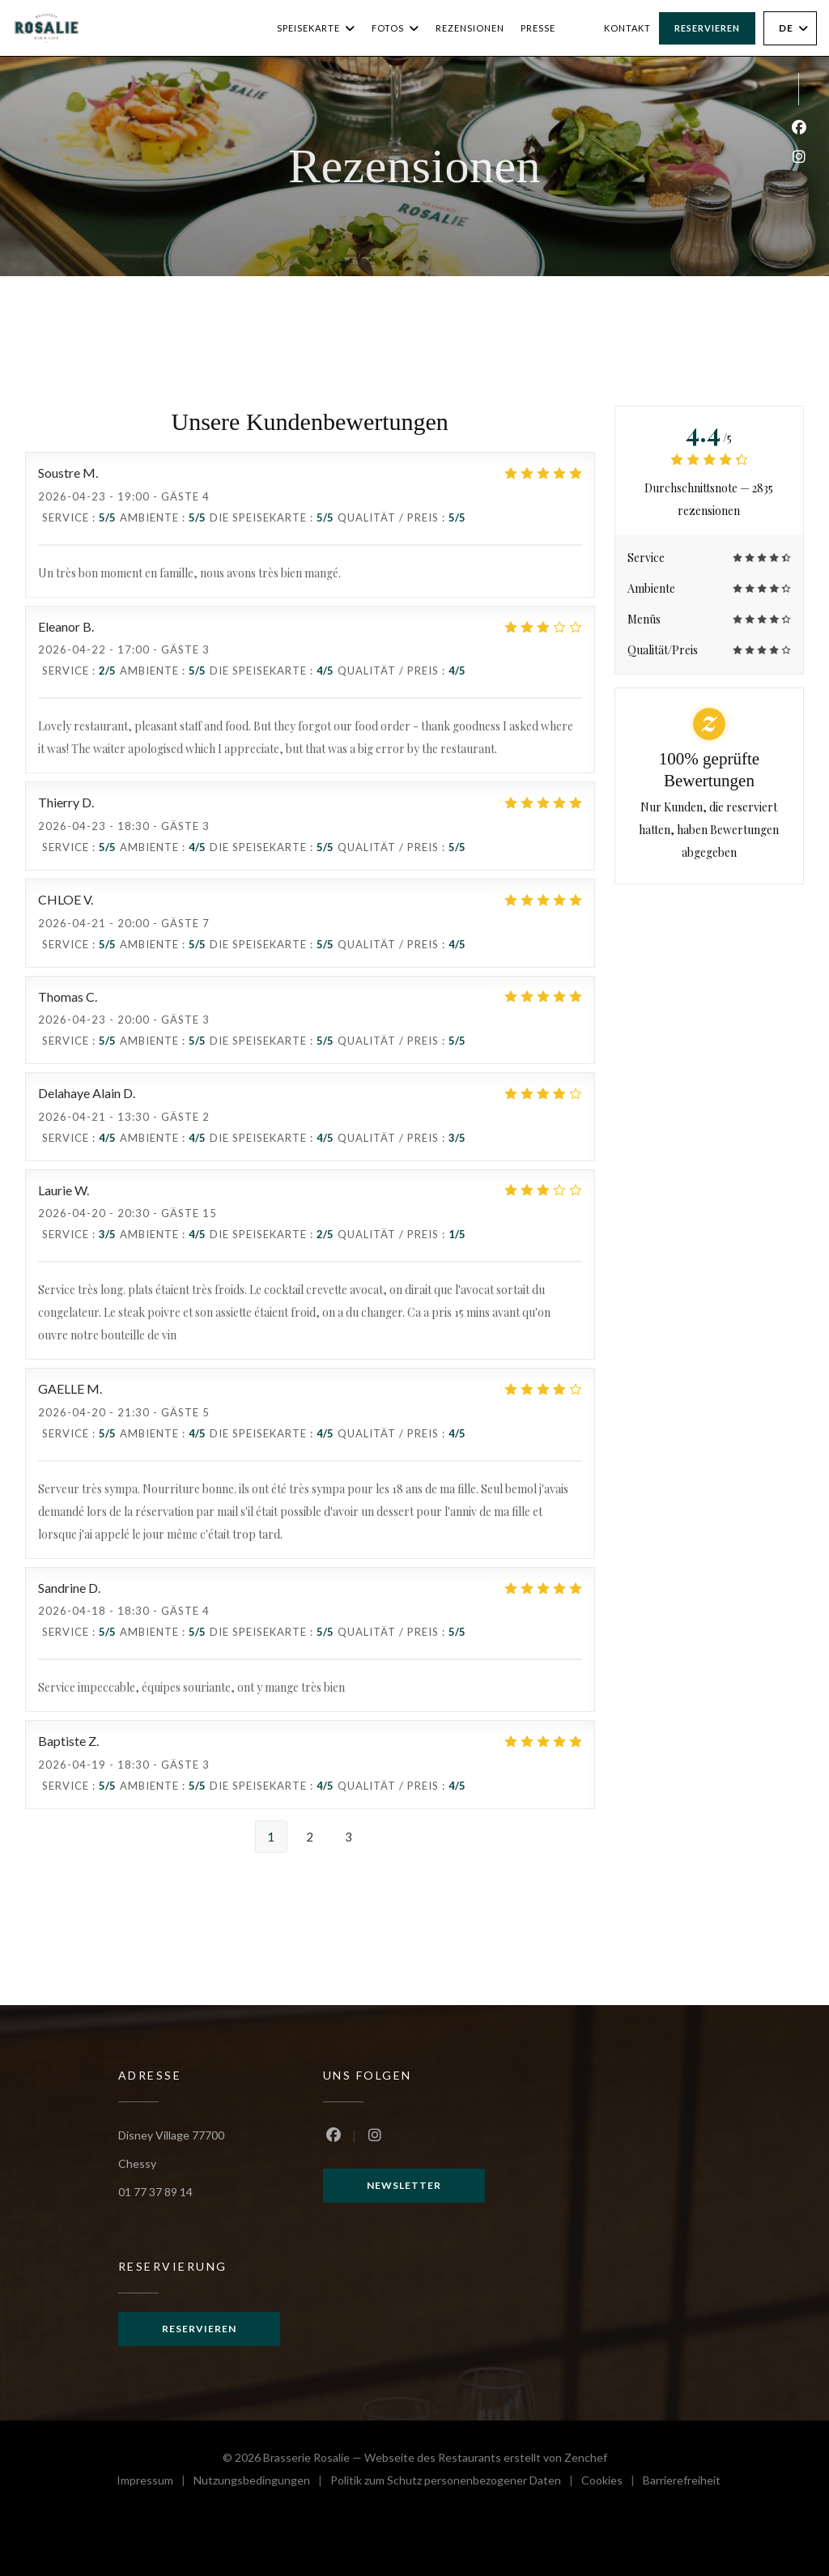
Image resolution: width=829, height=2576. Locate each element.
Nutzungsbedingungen (261, 2482)
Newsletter (404, 2185)
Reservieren (707, 28)
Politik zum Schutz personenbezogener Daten (455, 2482)
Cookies (612, 2482)
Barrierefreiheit (682, 2482)
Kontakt (627, 28)
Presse (538, 28)
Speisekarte (316, 28)
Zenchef (585, 2457)
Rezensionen (470, 28)
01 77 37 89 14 (155, 2192)
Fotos (395, 28)
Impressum (155, 2482)
